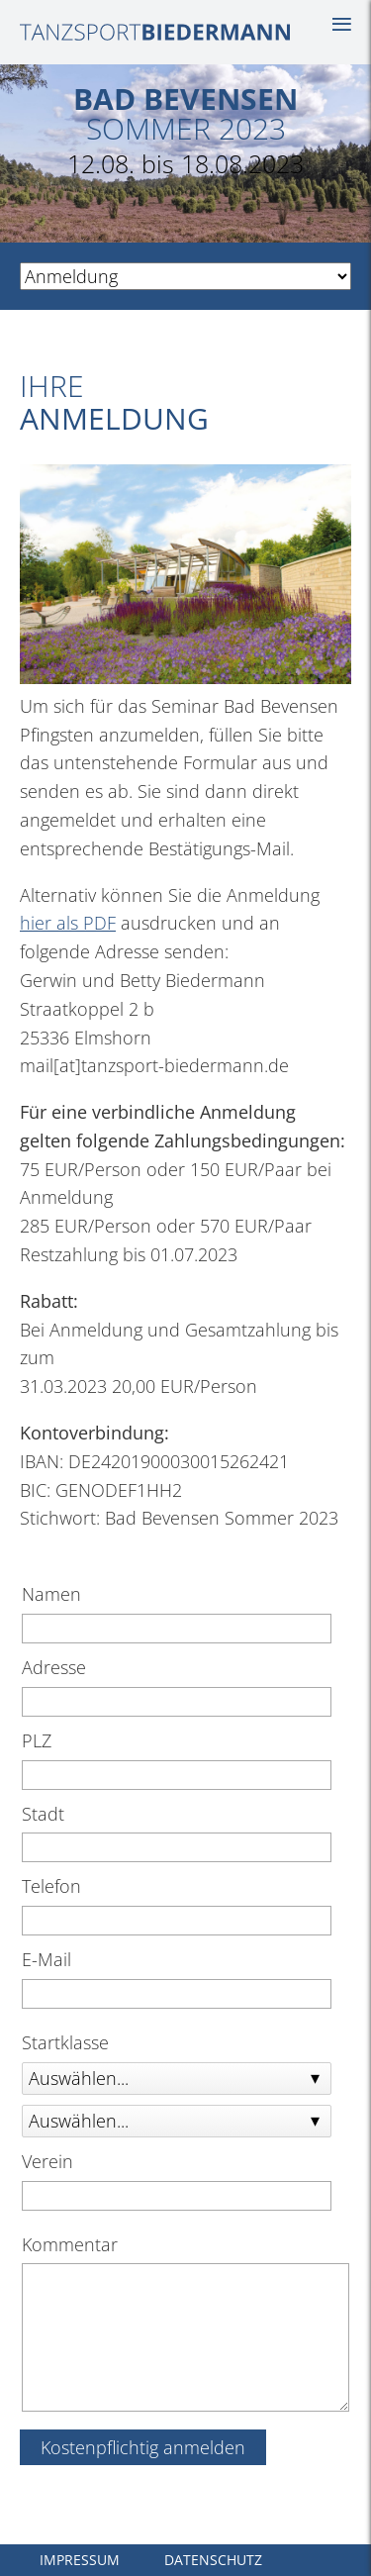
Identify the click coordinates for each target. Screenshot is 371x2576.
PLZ (36, 1740)
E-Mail (46, 1959)
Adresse (54, 1667)
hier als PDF (68, 923)
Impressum (80, 2559)
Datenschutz (213, 2559)
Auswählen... (79, 2078)
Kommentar (70, 2244)
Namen (51, 1594)
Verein (47, 2161)
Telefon (51, 1886)
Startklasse (65, 2042)
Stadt (43, 1814)
